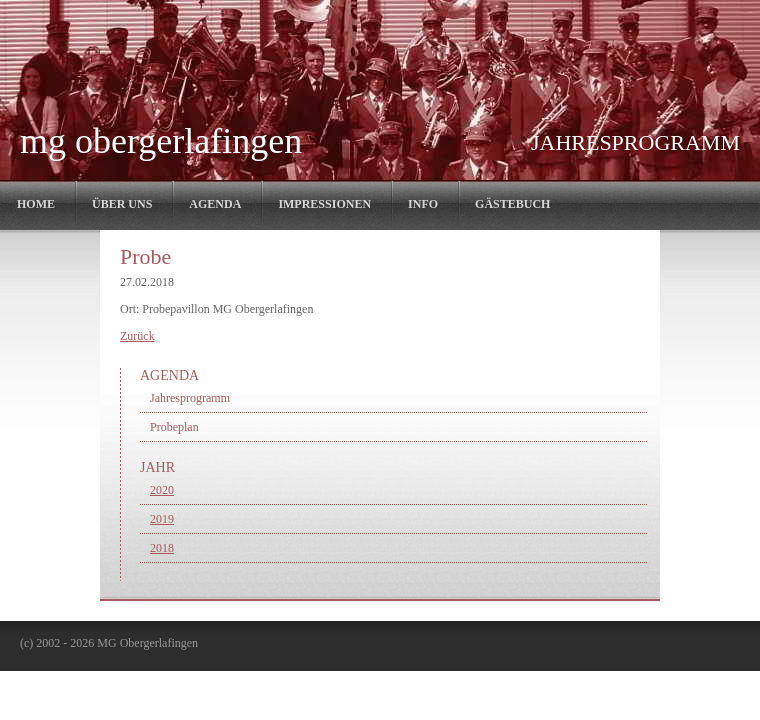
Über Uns (122, 204)
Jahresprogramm (190, 398)
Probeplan (174, 427)
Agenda (215, 204)
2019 (162, 519)
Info (423, 204)
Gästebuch (512, 204)
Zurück (137, 336)
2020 (162, 490)
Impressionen (324, 204)
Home (36, 204)
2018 (162, 548)
